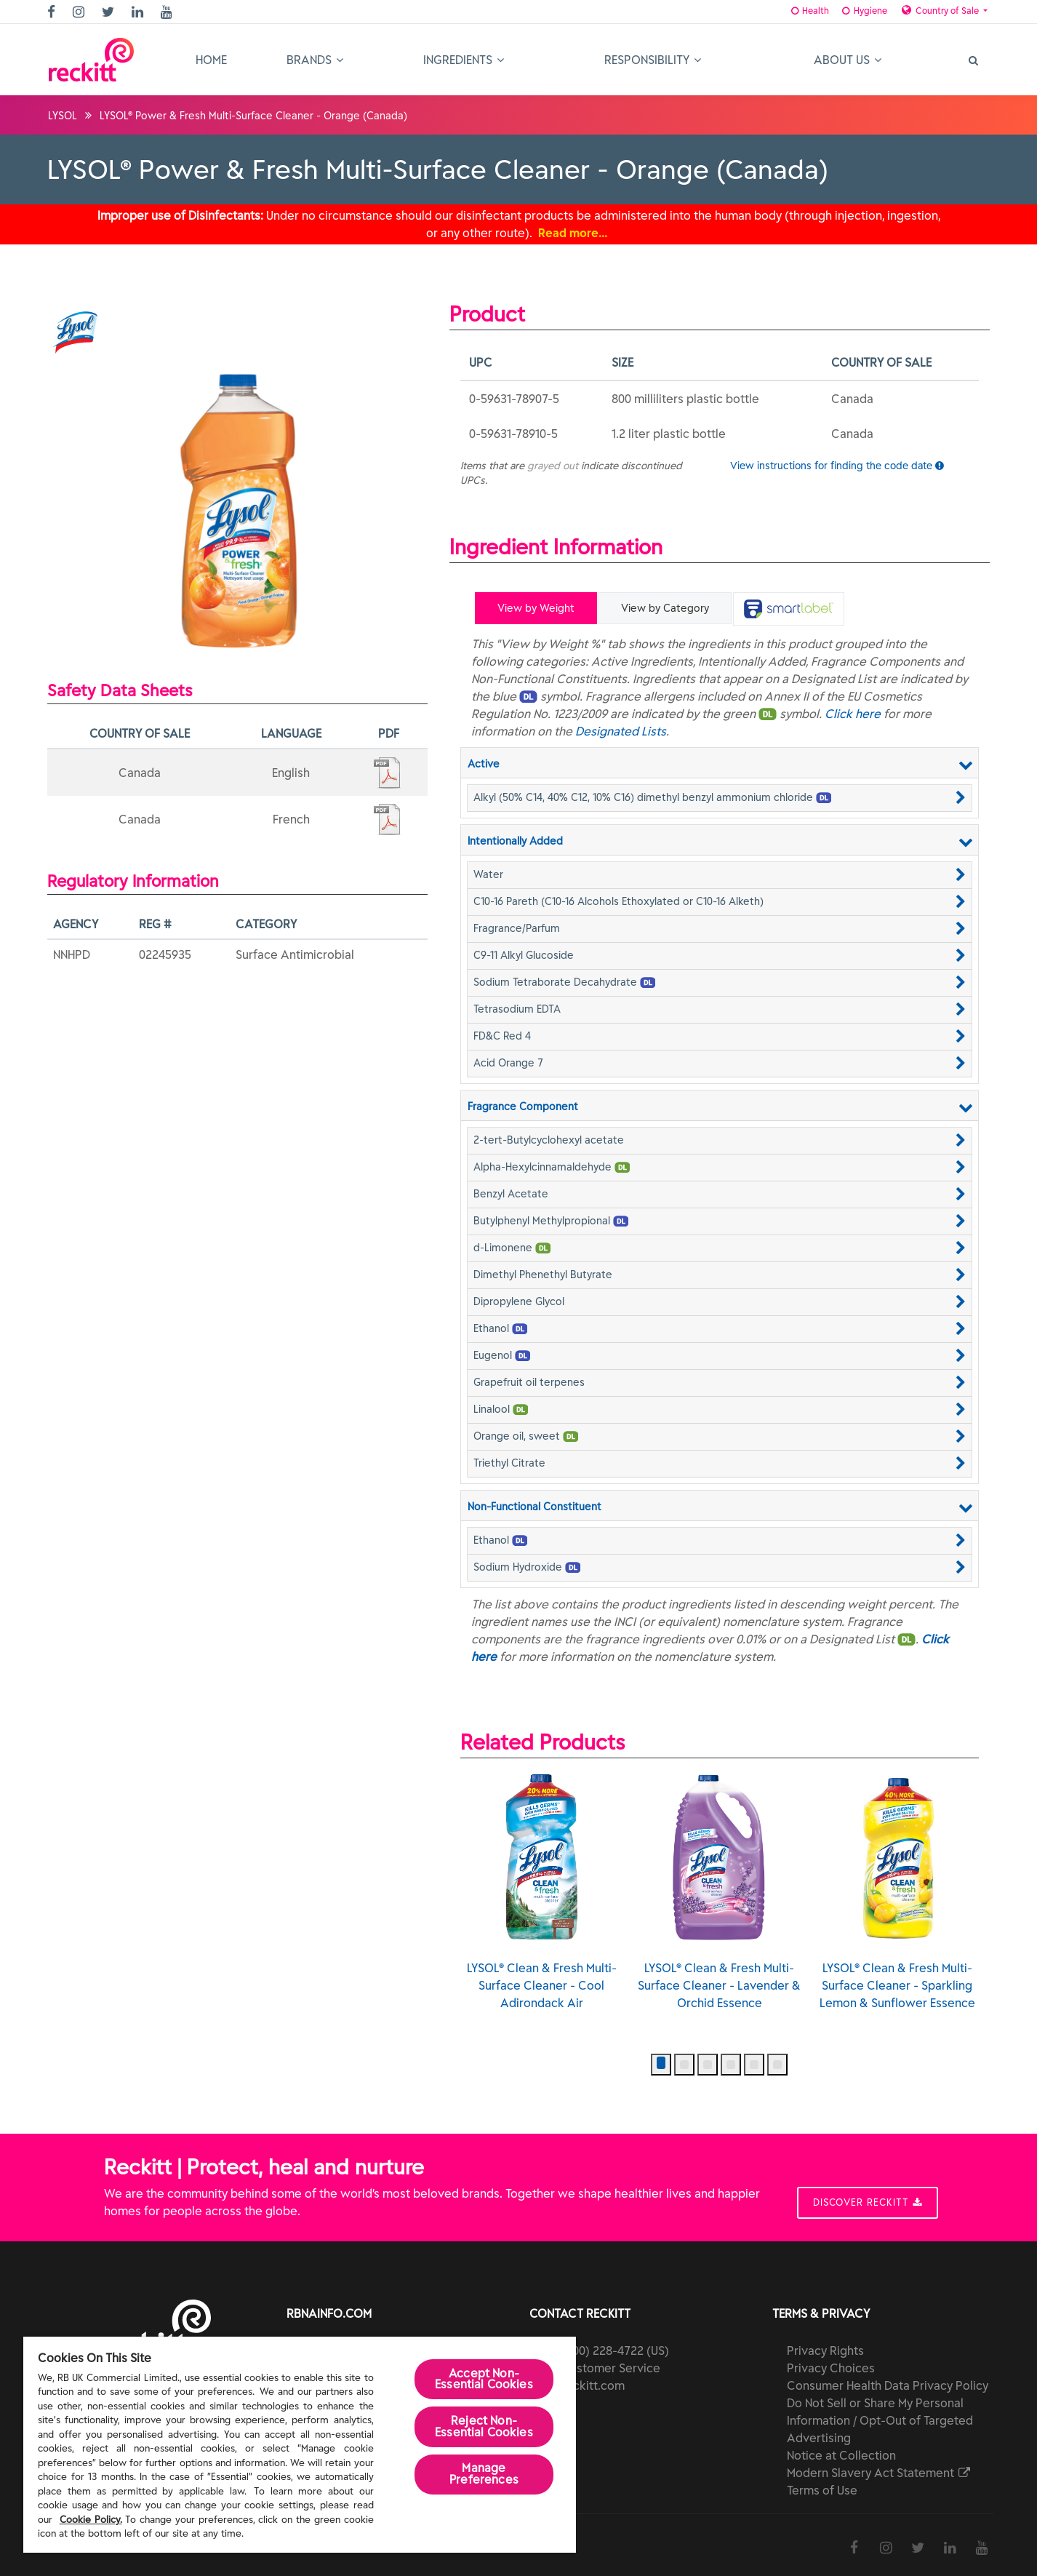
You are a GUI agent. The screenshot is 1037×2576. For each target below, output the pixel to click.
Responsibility (652, 59)
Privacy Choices (831, 2363)
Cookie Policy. (91, 2519)
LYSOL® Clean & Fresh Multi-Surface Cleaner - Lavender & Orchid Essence (719, 1886)
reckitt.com (593, 2380)
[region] (299, 2445)
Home (211, 59)
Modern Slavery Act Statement (879, 2467)
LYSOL (62, 115)
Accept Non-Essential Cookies (484, 2379)
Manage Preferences (484, 2476)
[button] (719, 795)
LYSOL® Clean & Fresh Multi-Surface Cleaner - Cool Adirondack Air (542, 1886)
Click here (853, 711)
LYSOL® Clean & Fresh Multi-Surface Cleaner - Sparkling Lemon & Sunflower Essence (897, 1886)
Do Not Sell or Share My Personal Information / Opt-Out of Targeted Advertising (880, 2415)
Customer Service (610, 2363)
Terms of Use (822, 2485)
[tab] (785, 609)
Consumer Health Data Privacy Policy (887, 2380)
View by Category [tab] (664, 608)
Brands (315, 59)
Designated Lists (620, 729)
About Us (847, 59)
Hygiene (849, 10)
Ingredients (463, 59)
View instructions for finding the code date (837, 464)
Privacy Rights (825, 2345)
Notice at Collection (841, 2450)
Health (789, 10)
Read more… (573, 233)
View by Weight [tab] (535, 608)
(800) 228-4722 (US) (615, 2345)
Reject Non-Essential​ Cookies (484, 2427)
